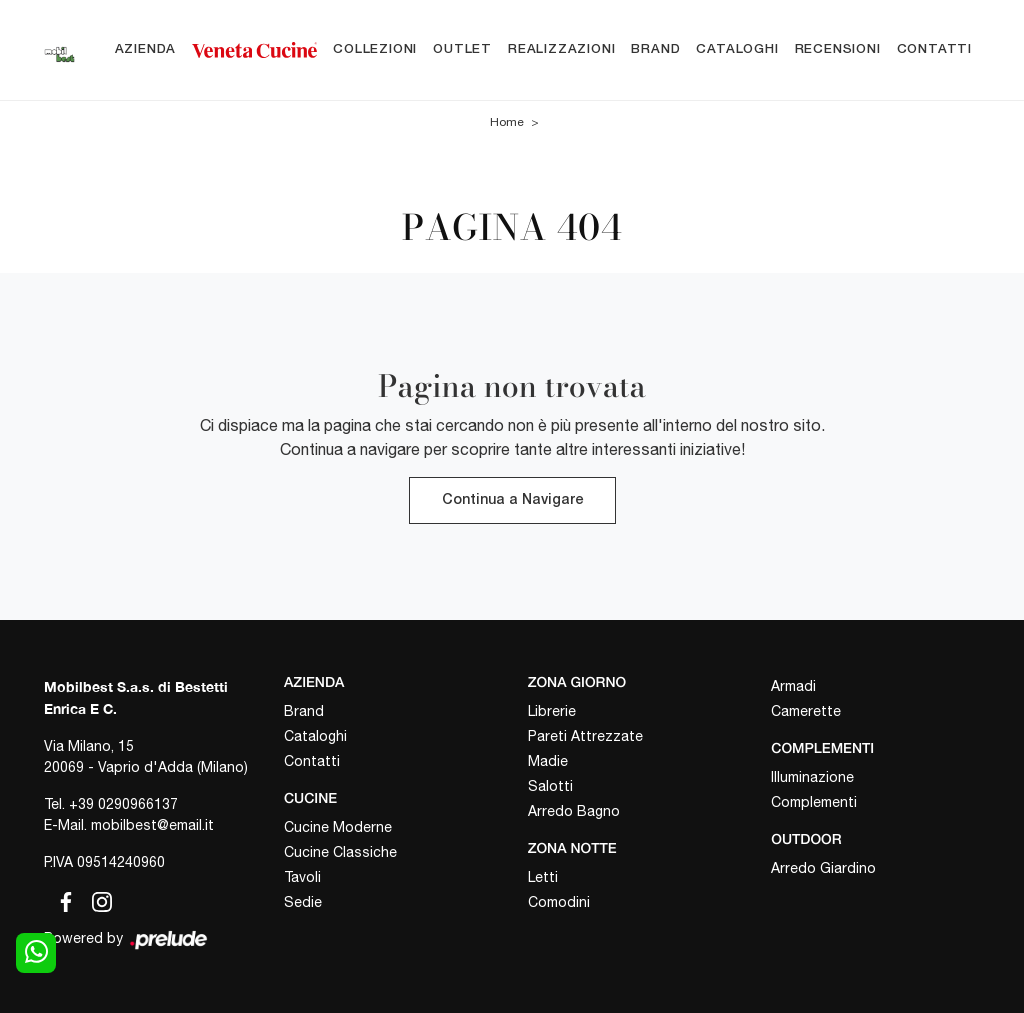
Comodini (559, 902)
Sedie (303, 902)
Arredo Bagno (574, 811)
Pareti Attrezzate (585, 736)
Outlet (462, 49)
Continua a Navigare (512, 500)
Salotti (550, 786)
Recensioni (838, 49)
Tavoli (302, 877)
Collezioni (375, 49)
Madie (548, 761)
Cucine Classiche (340, 852)
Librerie (552, 711)
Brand (655, 49)
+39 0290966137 (123, 804)
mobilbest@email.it (152, 825)
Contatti (934, 49)
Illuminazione (812, 777)
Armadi (793, 686)
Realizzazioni (561, 49)
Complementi (814, 802)
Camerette (806, 711)
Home (507, 122)
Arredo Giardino (823, 868)
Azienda (146, 49)
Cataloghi (737, 49)
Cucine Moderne (338, 827)
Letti (543, 877)
